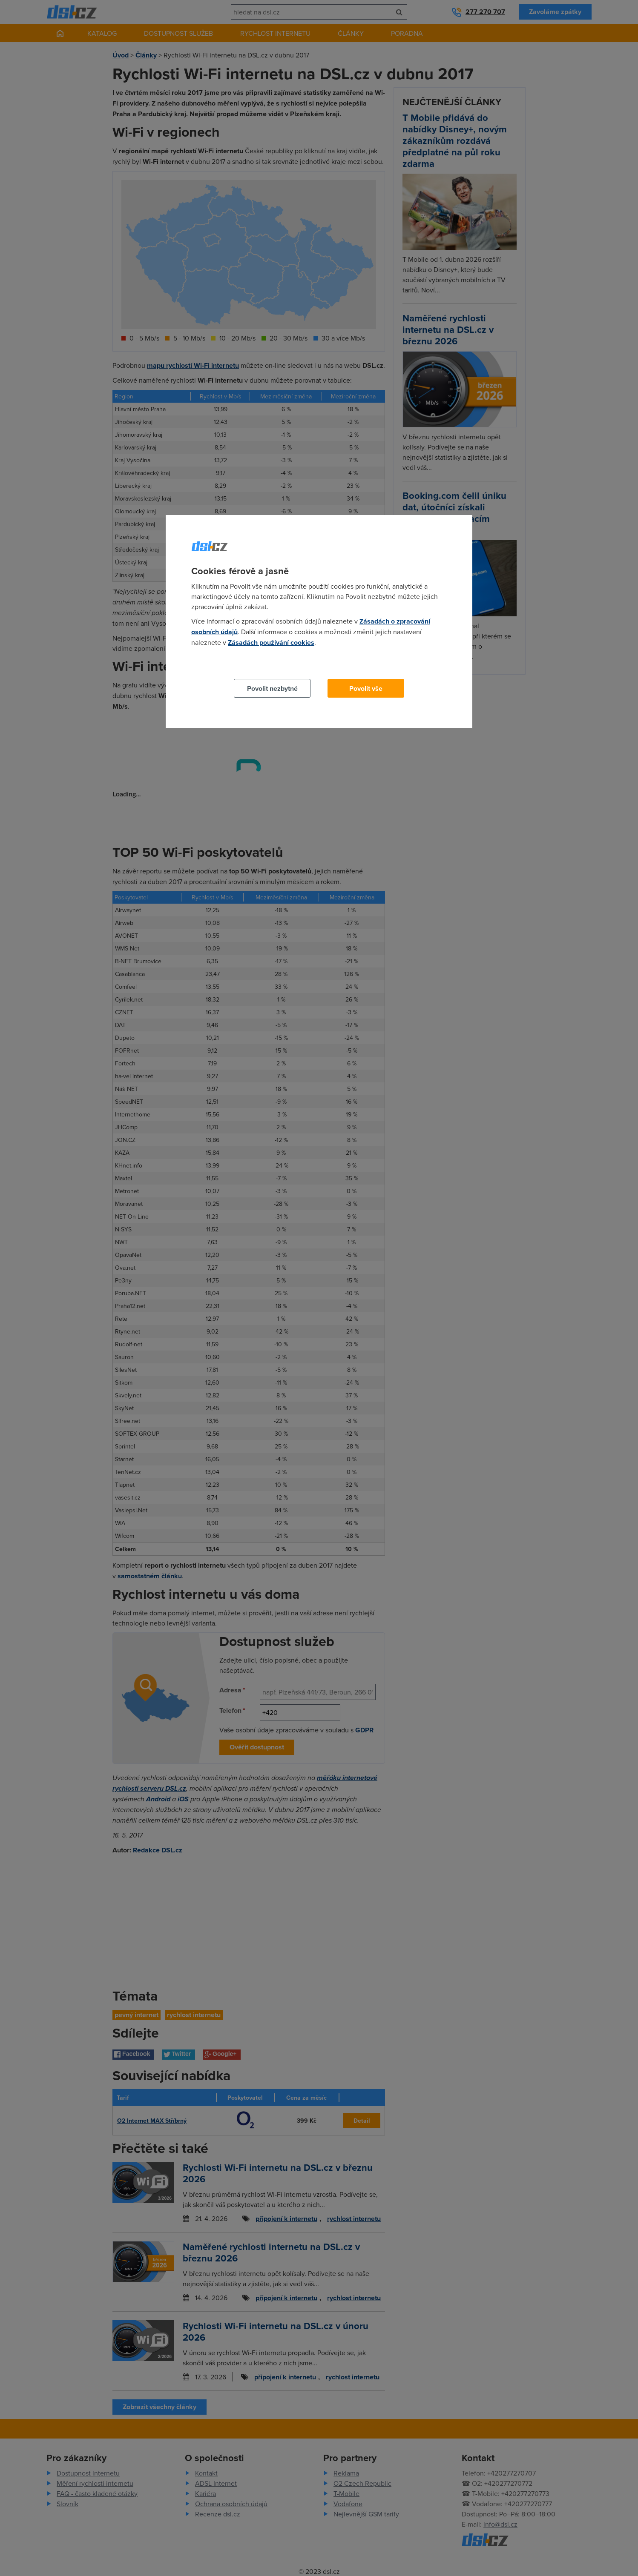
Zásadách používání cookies (271, 642)
